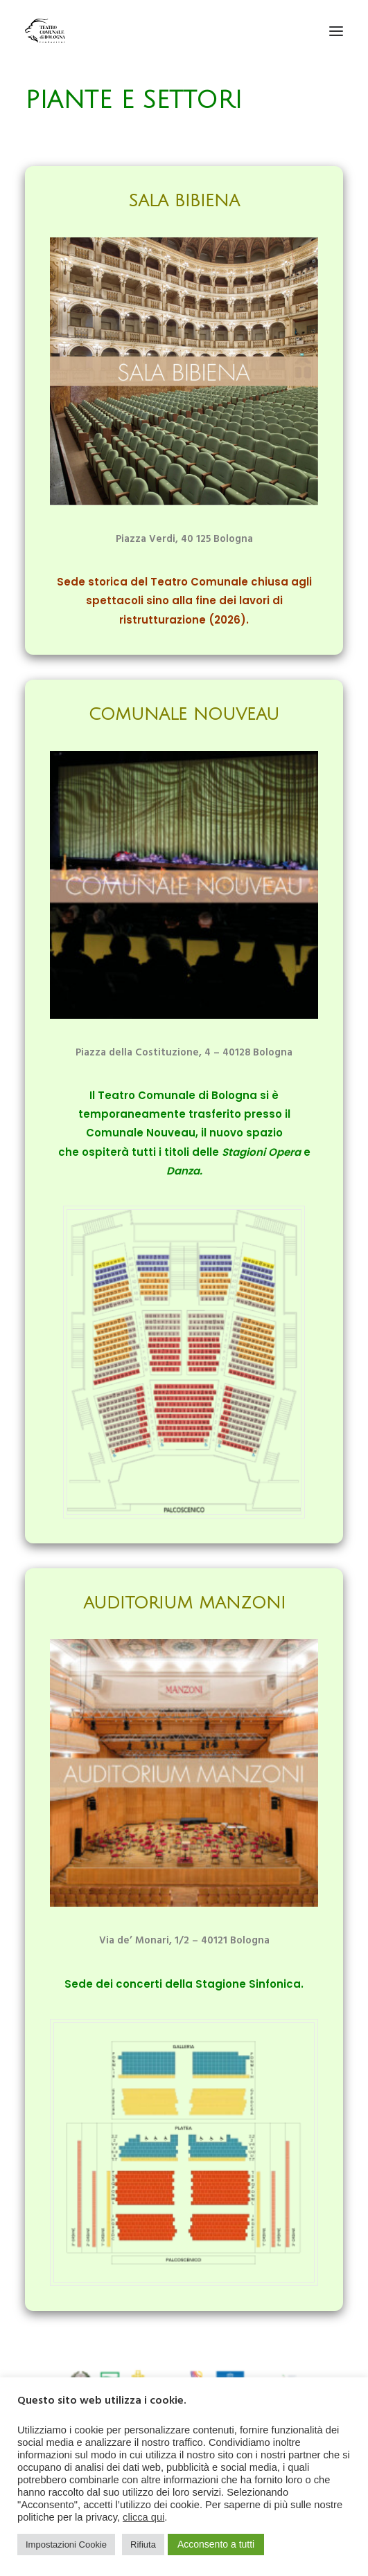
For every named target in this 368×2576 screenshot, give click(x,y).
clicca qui (143, 2517)
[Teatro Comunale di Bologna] (45, 31)
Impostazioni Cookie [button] (66, 2544)
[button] (336, 31)
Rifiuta (143, 2544)
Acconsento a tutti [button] (215, 2544)
